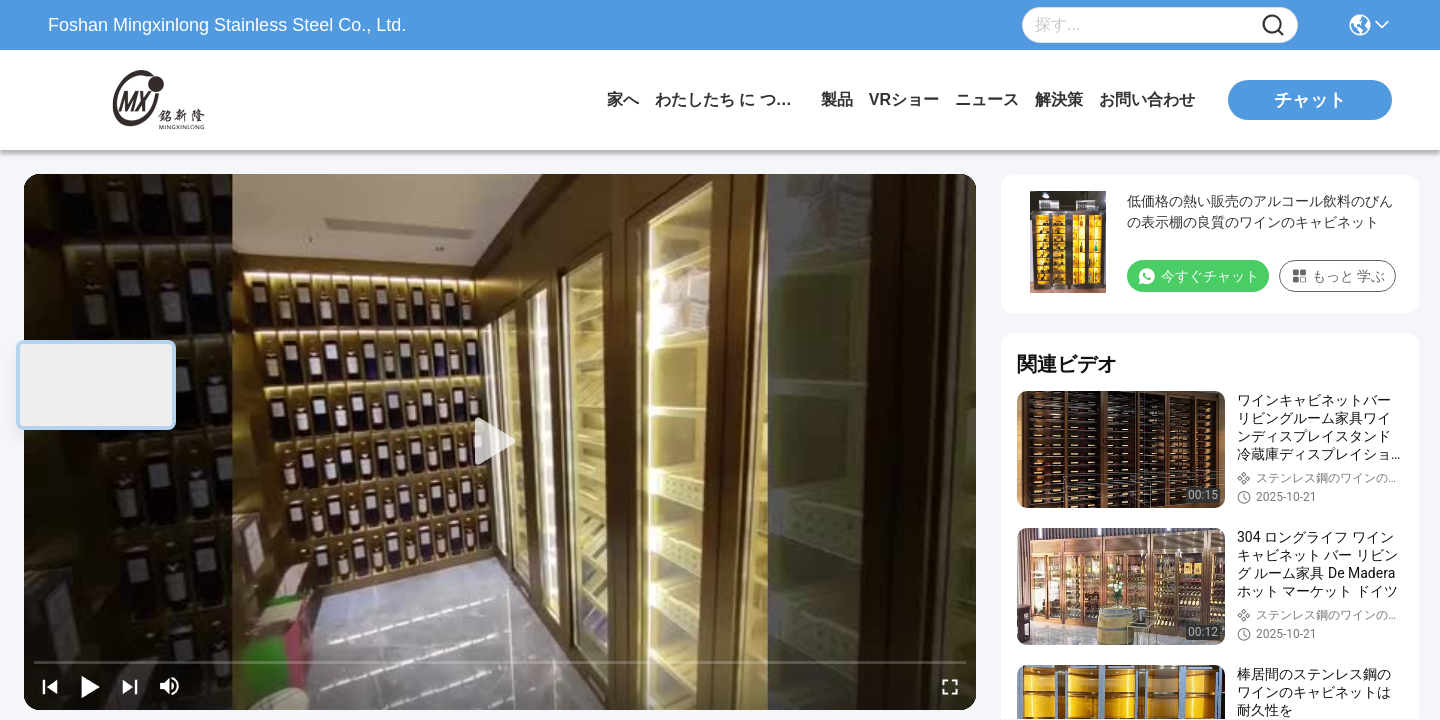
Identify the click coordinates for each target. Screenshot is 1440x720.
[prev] (50, 686)
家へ (623, 99)
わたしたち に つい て (730, 99)
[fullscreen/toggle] (950, 686)
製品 (837, 99)
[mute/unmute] (170, 686)
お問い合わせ (1147, 99)
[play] (500, 442)
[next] (130, 686)
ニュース (987, 99)
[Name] (1273, 25)
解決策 (1059, 99)
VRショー (904, 99)
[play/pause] (90, 686)
